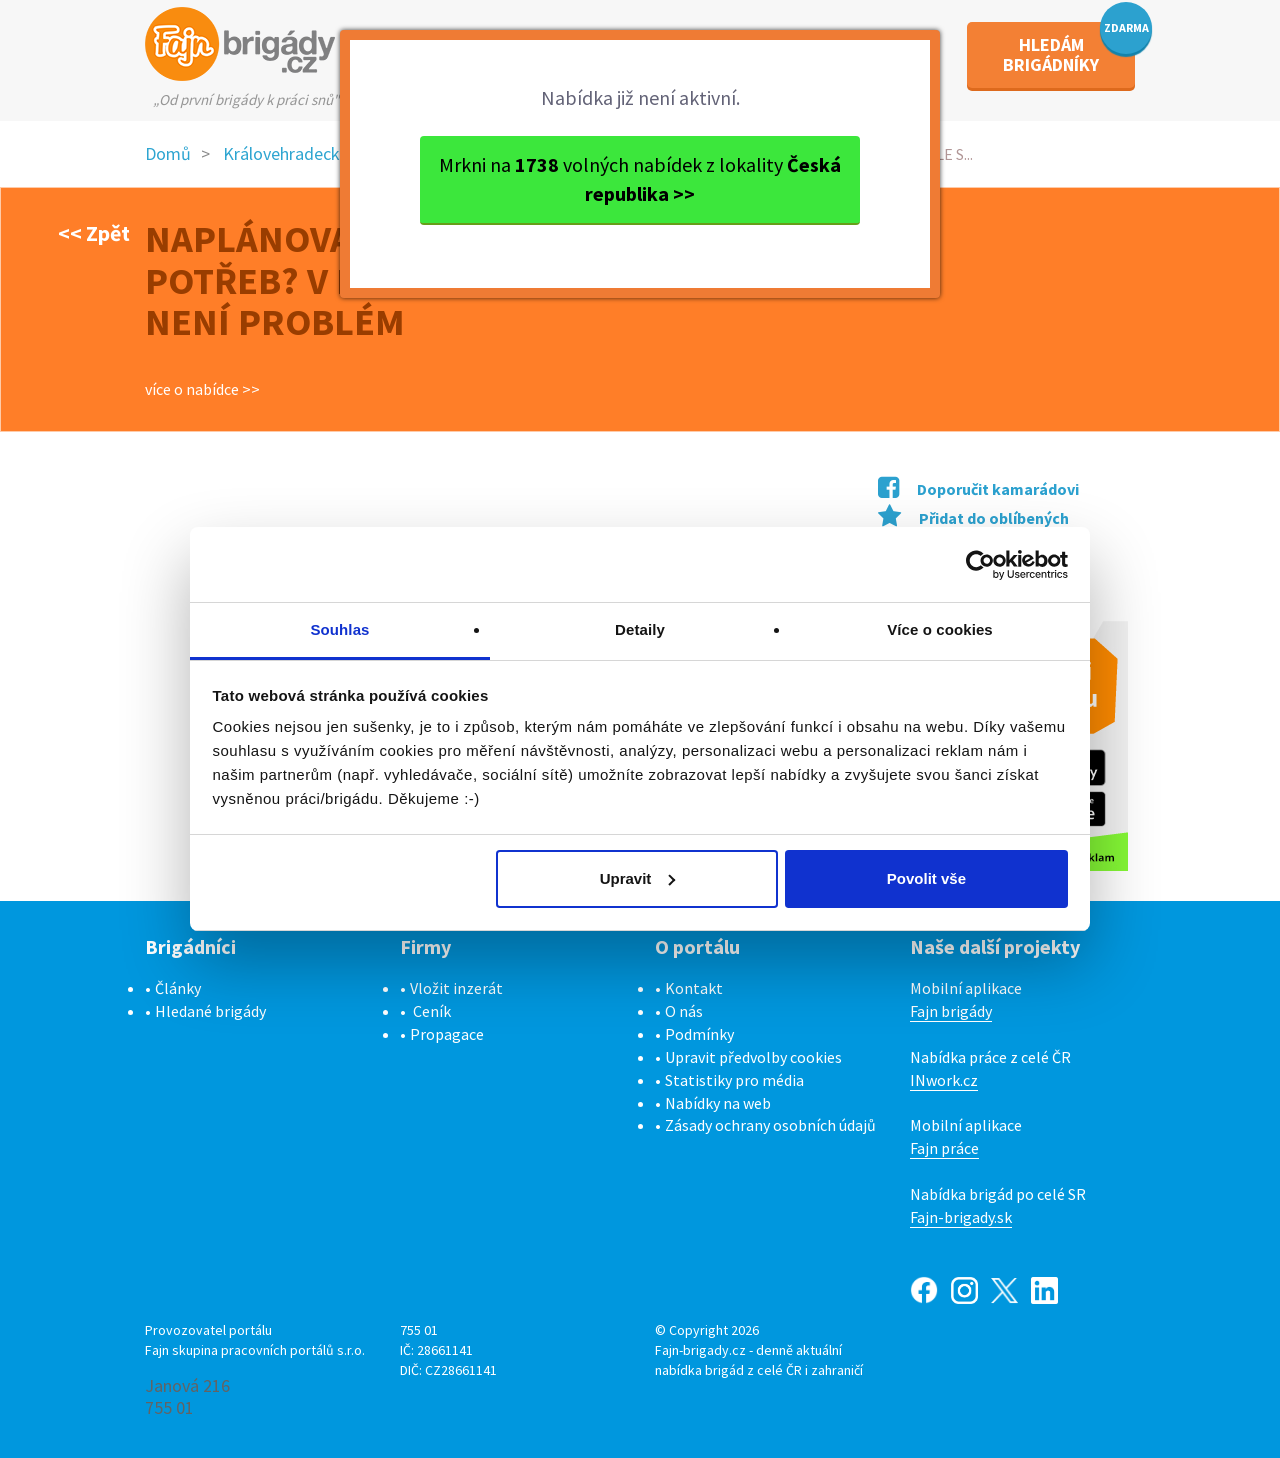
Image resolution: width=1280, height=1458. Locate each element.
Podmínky (699, 1034)
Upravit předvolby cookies (753, 1057)
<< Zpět (94, 233)
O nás (684, 1011)
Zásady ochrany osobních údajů (770, 1125)
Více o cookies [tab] (940, 629)
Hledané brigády (210, 1011)
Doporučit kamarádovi (978, 489)
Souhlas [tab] (339, 629)
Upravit (638, 878)
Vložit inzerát (456, 988)
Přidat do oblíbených (973, 518)
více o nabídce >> (202, 389)
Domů (168, 153)
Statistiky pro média (734, 1080)
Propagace (447, 1034)
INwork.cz (944, 1080)
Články (178, 988)
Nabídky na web (718, 1103)
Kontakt (694, 988)
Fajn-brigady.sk (961, 1217)
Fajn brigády (951, 1011)
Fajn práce (944, 1148)
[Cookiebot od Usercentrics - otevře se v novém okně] (980, 565)
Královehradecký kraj (301, 153)
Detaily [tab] (640, 629)
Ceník (432, 1011)
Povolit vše (926, 878)
